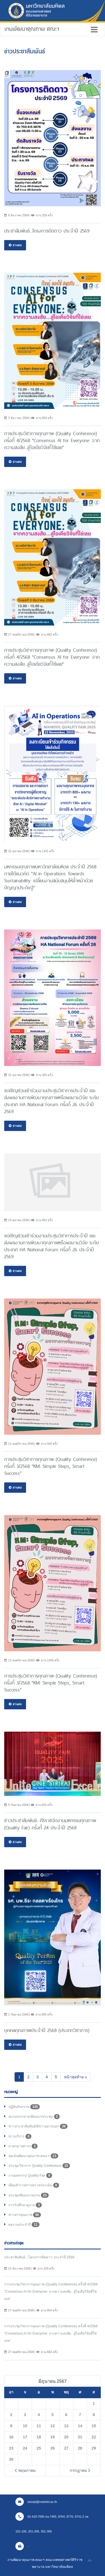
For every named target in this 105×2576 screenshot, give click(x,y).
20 (66, 2437)
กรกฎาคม (80, 2470)
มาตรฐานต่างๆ (23, 2146)
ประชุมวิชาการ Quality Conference (39, 2165)
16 (11, 2437)
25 (39, 2448)
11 (39, 2426)
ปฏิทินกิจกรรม (24, 2106)
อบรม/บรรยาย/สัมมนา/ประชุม (34, 2116)
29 (94, 2448)
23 (11, 2448)
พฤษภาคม (25, 2470)
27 (66, 2448)
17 (25, 2437)
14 (80, 2426)
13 (66, 2426)
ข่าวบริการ (19, 2136)
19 (52, 2437)
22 (94, 2437)
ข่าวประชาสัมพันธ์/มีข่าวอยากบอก (37, 2126)
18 (39, 2437)
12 (52, 2426)
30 (11, 2459)
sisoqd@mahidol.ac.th (36, 2501)
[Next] (75, 2077)
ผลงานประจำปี (23, 2224)
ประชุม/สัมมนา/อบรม (28, 2195)
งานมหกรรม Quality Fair (30, 2175)
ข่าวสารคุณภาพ (24, 2214)
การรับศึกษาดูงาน (25, 2205)
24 (25, 2448)
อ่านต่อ (15, 245)
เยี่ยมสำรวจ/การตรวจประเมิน (33, 2185)
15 (94, 2426)
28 (80, 2448)
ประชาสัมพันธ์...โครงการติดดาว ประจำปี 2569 (39, 2257)
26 (52, 2448)
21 (80, 2437)
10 (25, 2426)
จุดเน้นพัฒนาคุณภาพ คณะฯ (33, 2155)
